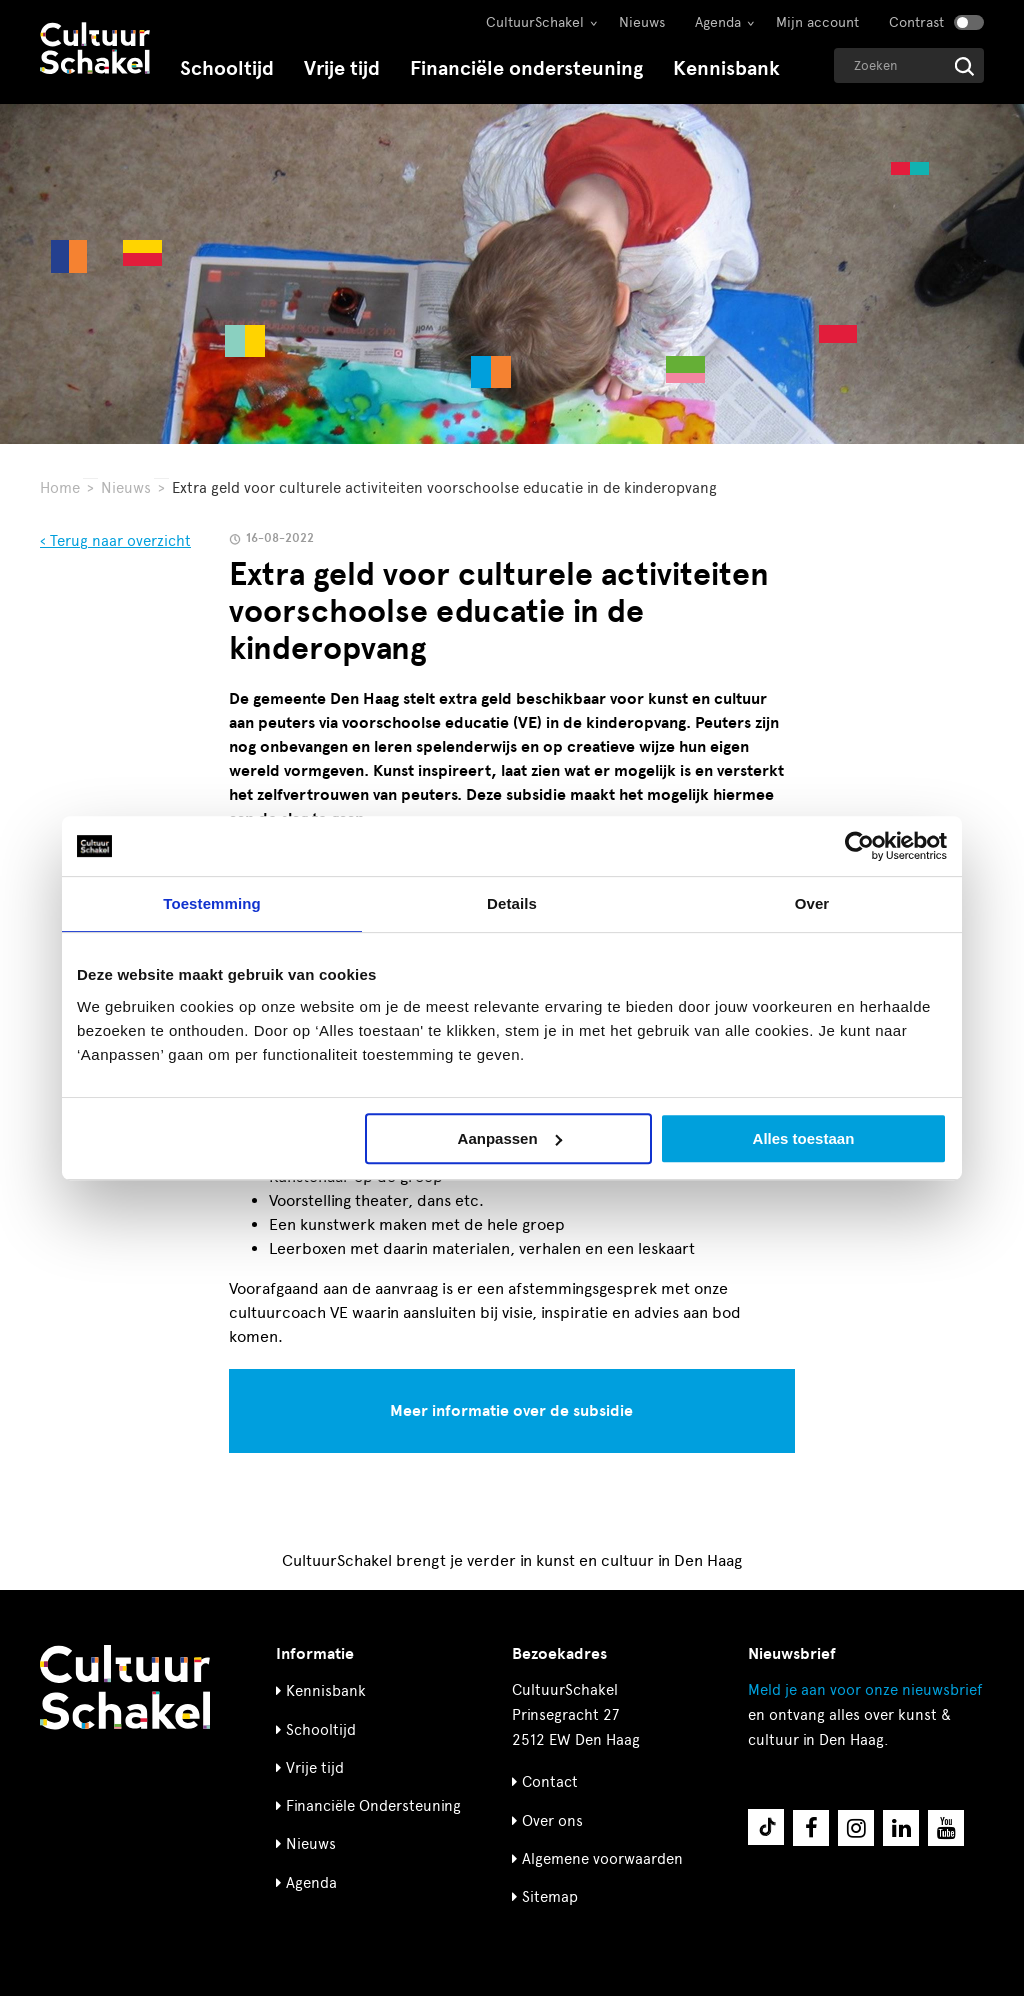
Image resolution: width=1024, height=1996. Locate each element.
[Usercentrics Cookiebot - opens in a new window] (859, 846)
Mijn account (817, 22)
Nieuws (642, 22)
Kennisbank (726, 68)
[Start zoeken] (964, 66)
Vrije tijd (342, 68)
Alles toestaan (804, 1138)
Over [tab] (812, 903)
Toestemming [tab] (212, 903)
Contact (550, 1782)
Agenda (718, 22)
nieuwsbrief (865, 1690)
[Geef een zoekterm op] (909, 65)
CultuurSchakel (535, 22)
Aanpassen (510, 1138)
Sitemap (550, 1897)
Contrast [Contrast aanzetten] (916, 22)
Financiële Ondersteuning (373, 1806)
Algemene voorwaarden (602, 1859)
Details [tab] (512, 903)
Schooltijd (227, 68)
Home (60, 488)
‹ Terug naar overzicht (115, 541)
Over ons (552, 1821)
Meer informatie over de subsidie (511, 1411)
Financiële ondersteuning (526, 68)
